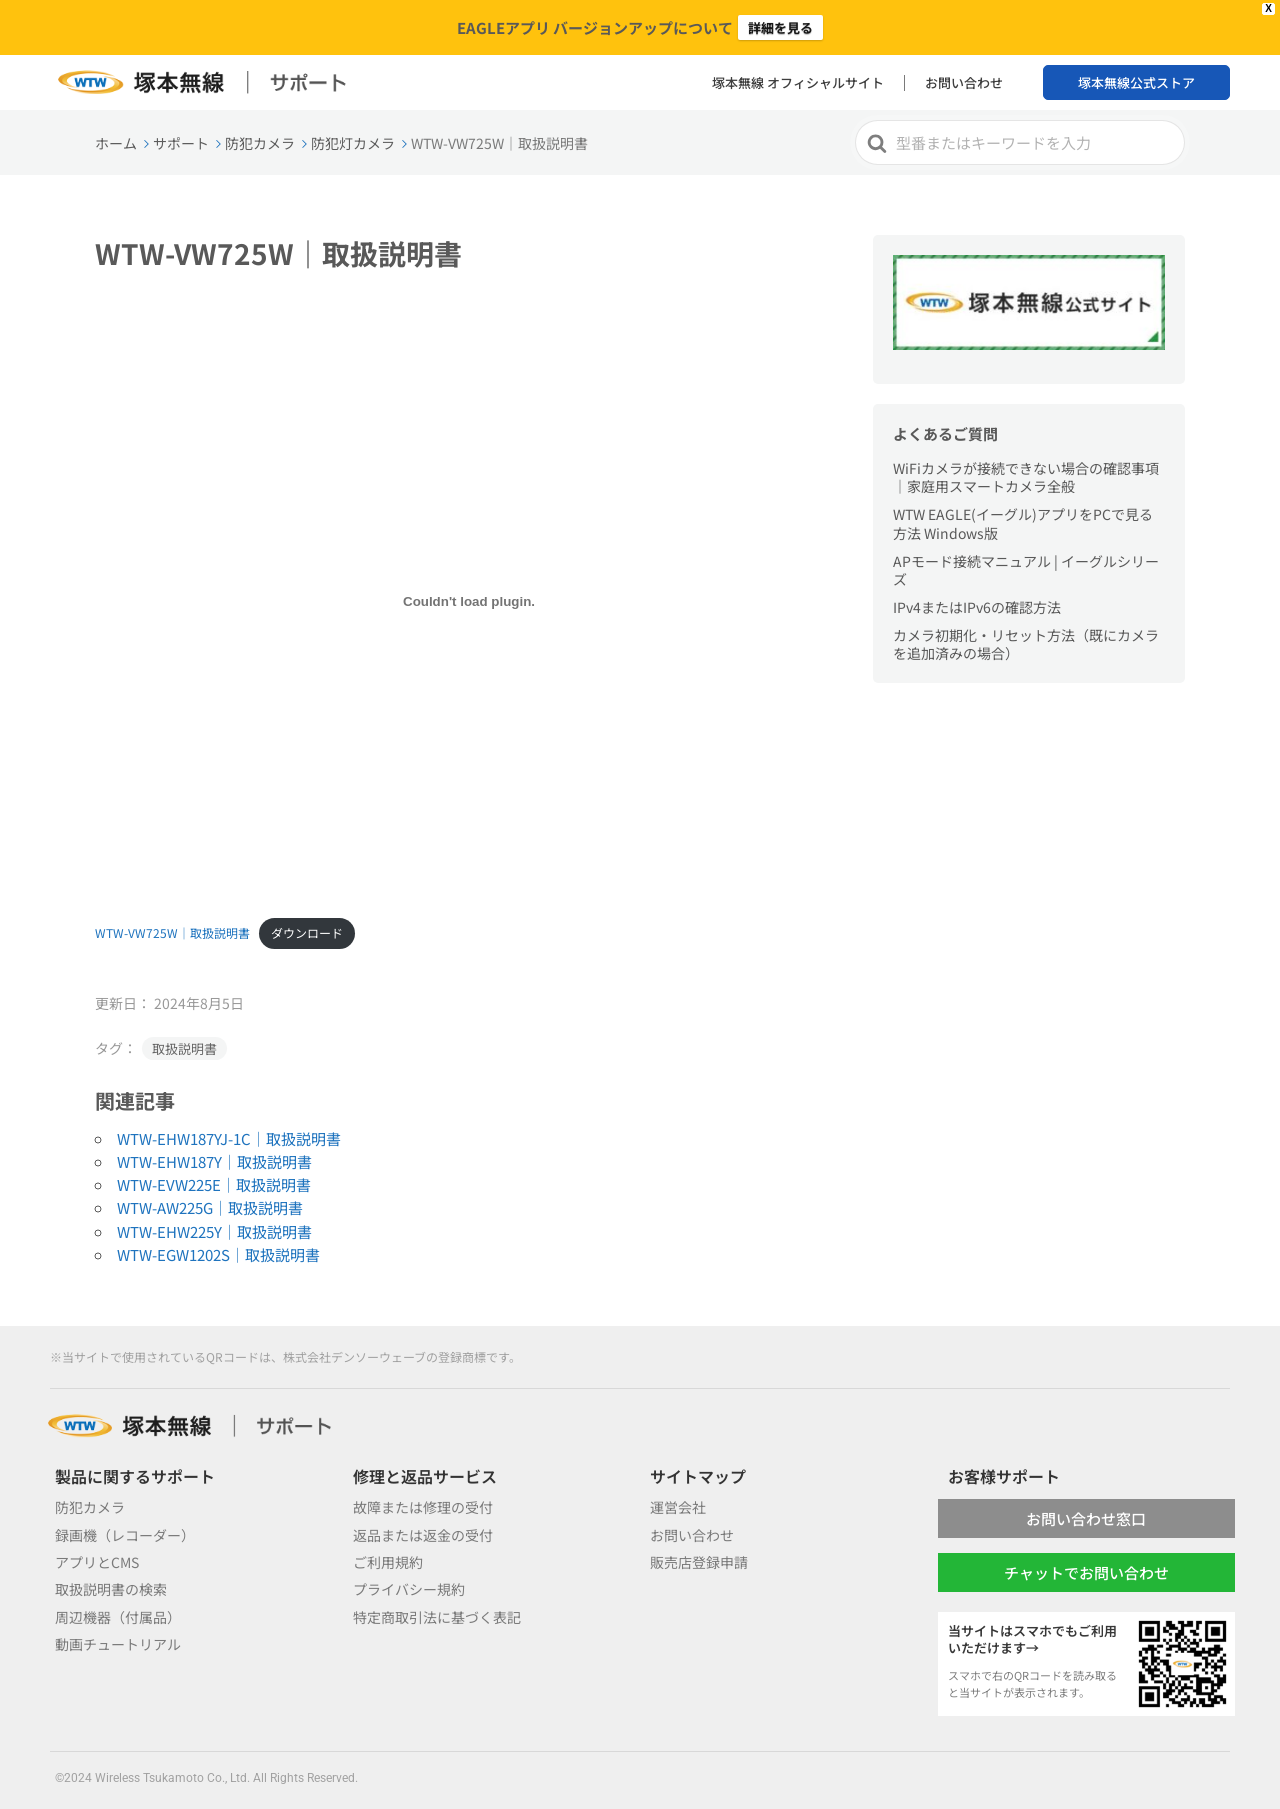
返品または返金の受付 (423, 1535)
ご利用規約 (388, 1562)
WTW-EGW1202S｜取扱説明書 (218, 1254)
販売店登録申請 (699, 1562)
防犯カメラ (90, 1507)
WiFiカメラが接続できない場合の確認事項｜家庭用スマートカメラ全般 (1026, 477)
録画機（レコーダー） (125, 1535)
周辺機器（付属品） (118, 1617)
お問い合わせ (964, 82)
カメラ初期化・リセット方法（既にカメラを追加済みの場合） (1026, 644)
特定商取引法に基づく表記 (437, 1617)
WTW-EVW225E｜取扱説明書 (214, 1184)
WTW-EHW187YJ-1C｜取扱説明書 (229, 1138)
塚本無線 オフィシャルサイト (798, 82)
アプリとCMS (97, 1562)
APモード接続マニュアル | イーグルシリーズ (1026, 570)
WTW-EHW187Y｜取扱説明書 (214, 1161)
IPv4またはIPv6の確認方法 (977, 607)
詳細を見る (780, 27)
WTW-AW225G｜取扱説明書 (210, 1207)
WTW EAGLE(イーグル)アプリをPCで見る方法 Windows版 (1023, 523)
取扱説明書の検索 (111, 1589)
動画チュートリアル (118, 1644)
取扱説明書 (184, 1048)
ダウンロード (307, 932)
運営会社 (678, 1507)
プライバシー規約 (409, 1589)
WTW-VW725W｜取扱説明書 (172, 932)
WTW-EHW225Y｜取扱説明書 (214, 1231)
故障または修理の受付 (423, 1507)
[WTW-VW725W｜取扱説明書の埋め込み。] (469, 602)
